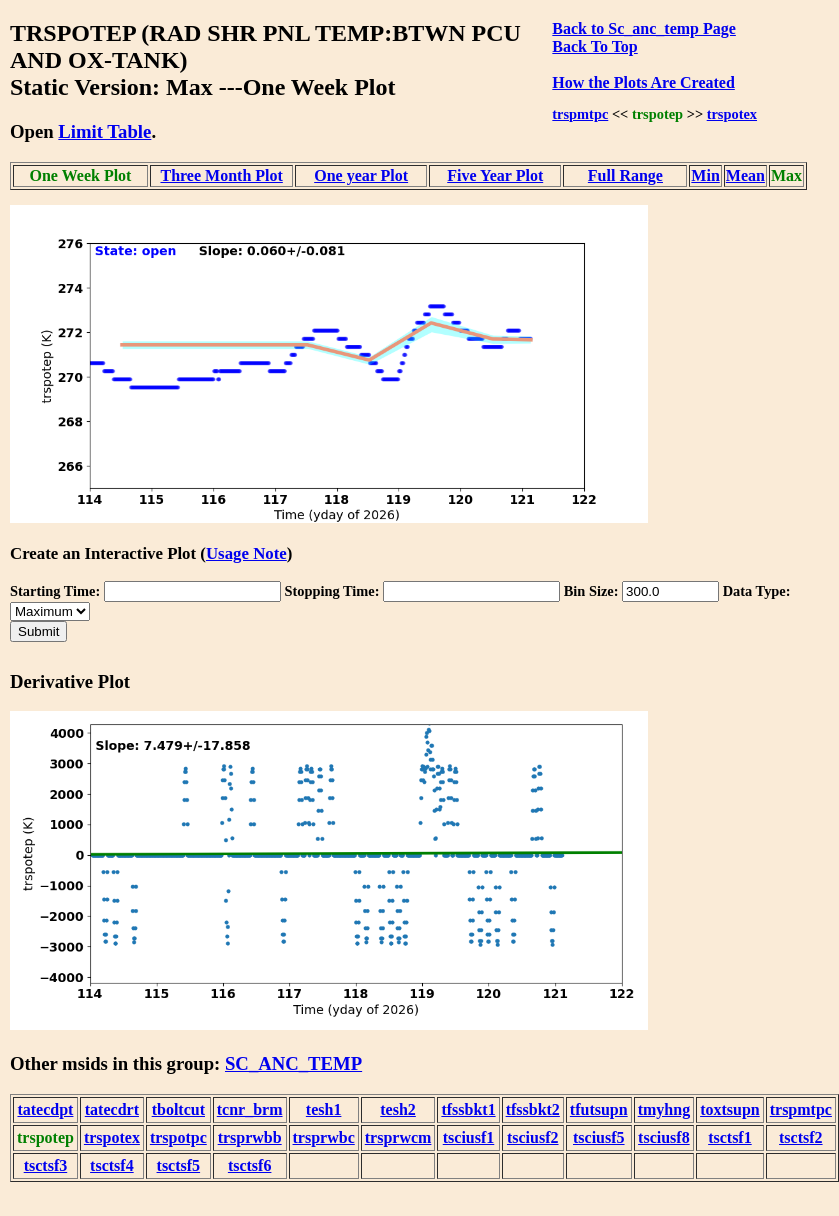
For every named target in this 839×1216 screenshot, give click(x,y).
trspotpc (178, 1137)
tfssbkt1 (468, 1109)
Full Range (625, 175)
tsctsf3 (46, 1165)
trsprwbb (250, 1137)
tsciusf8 (664, 1137)
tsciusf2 (533, 1137)
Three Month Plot (221, 175)
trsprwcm (398, 1137)
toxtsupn (730, 1109)
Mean (745, 175)
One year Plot (361, 175)
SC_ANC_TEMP (293, 1063)
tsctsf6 (250, 1165)
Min (705, 175)
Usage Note (246, 553)
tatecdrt (112, 1109)
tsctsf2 (801, 1137)
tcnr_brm (250, 1109)
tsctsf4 (112, 1165)
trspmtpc (580, 114)
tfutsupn (599, 1109)
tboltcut (178, 1109)
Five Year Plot (495, 175)
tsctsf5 (179, 1165)
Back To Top (594, 46)
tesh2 (398, 1109)
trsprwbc (324, 1137)
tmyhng (664, 1109)
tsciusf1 (469, 1137)
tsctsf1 (730, 1137)
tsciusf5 (599, 1137)
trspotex (732, 114)
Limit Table (104, 131)
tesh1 (324, 1109)
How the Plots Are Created (643, 82)
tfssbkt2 (533, 1109)
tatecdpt (45, 1109)
